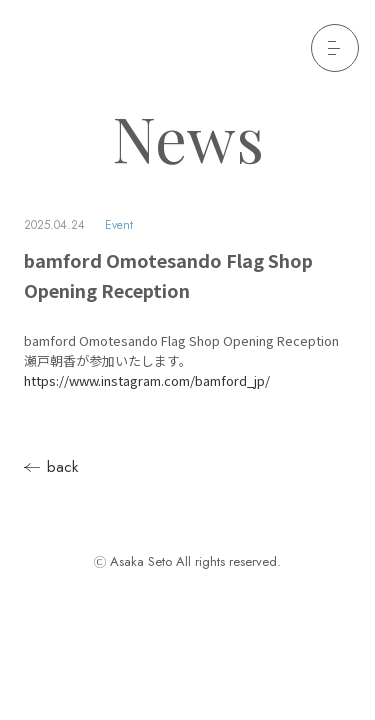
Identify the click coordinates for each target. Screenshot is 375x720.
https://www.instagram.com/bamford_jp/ (147, 380)
